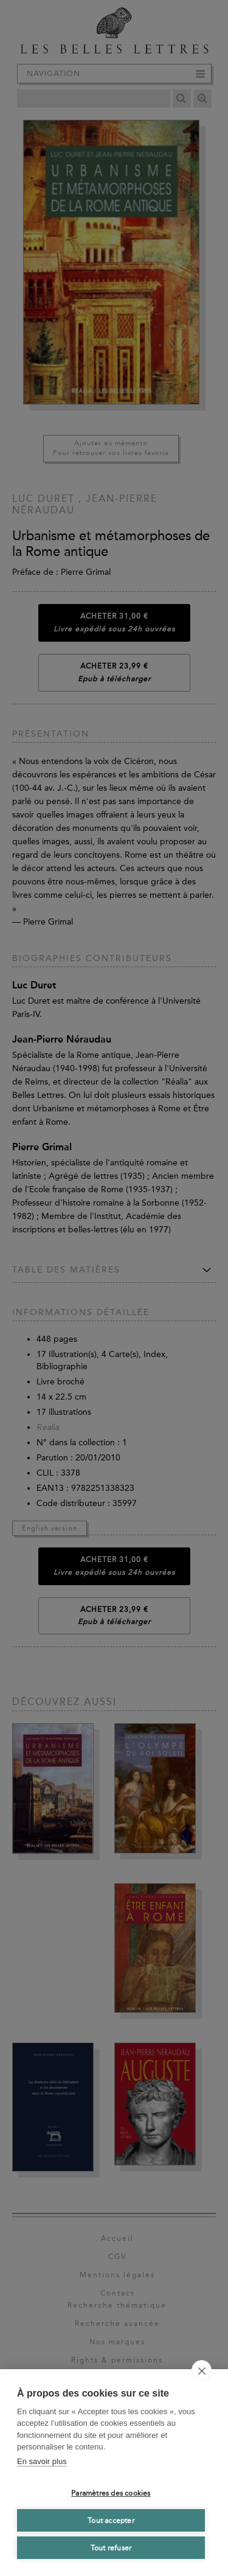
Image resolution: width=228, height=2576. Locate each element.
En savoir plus (42, 2461)
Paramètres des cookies (110, 2493)
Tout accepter (111, 2520)
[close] (202, 2370)
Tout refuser (111, 2548)
